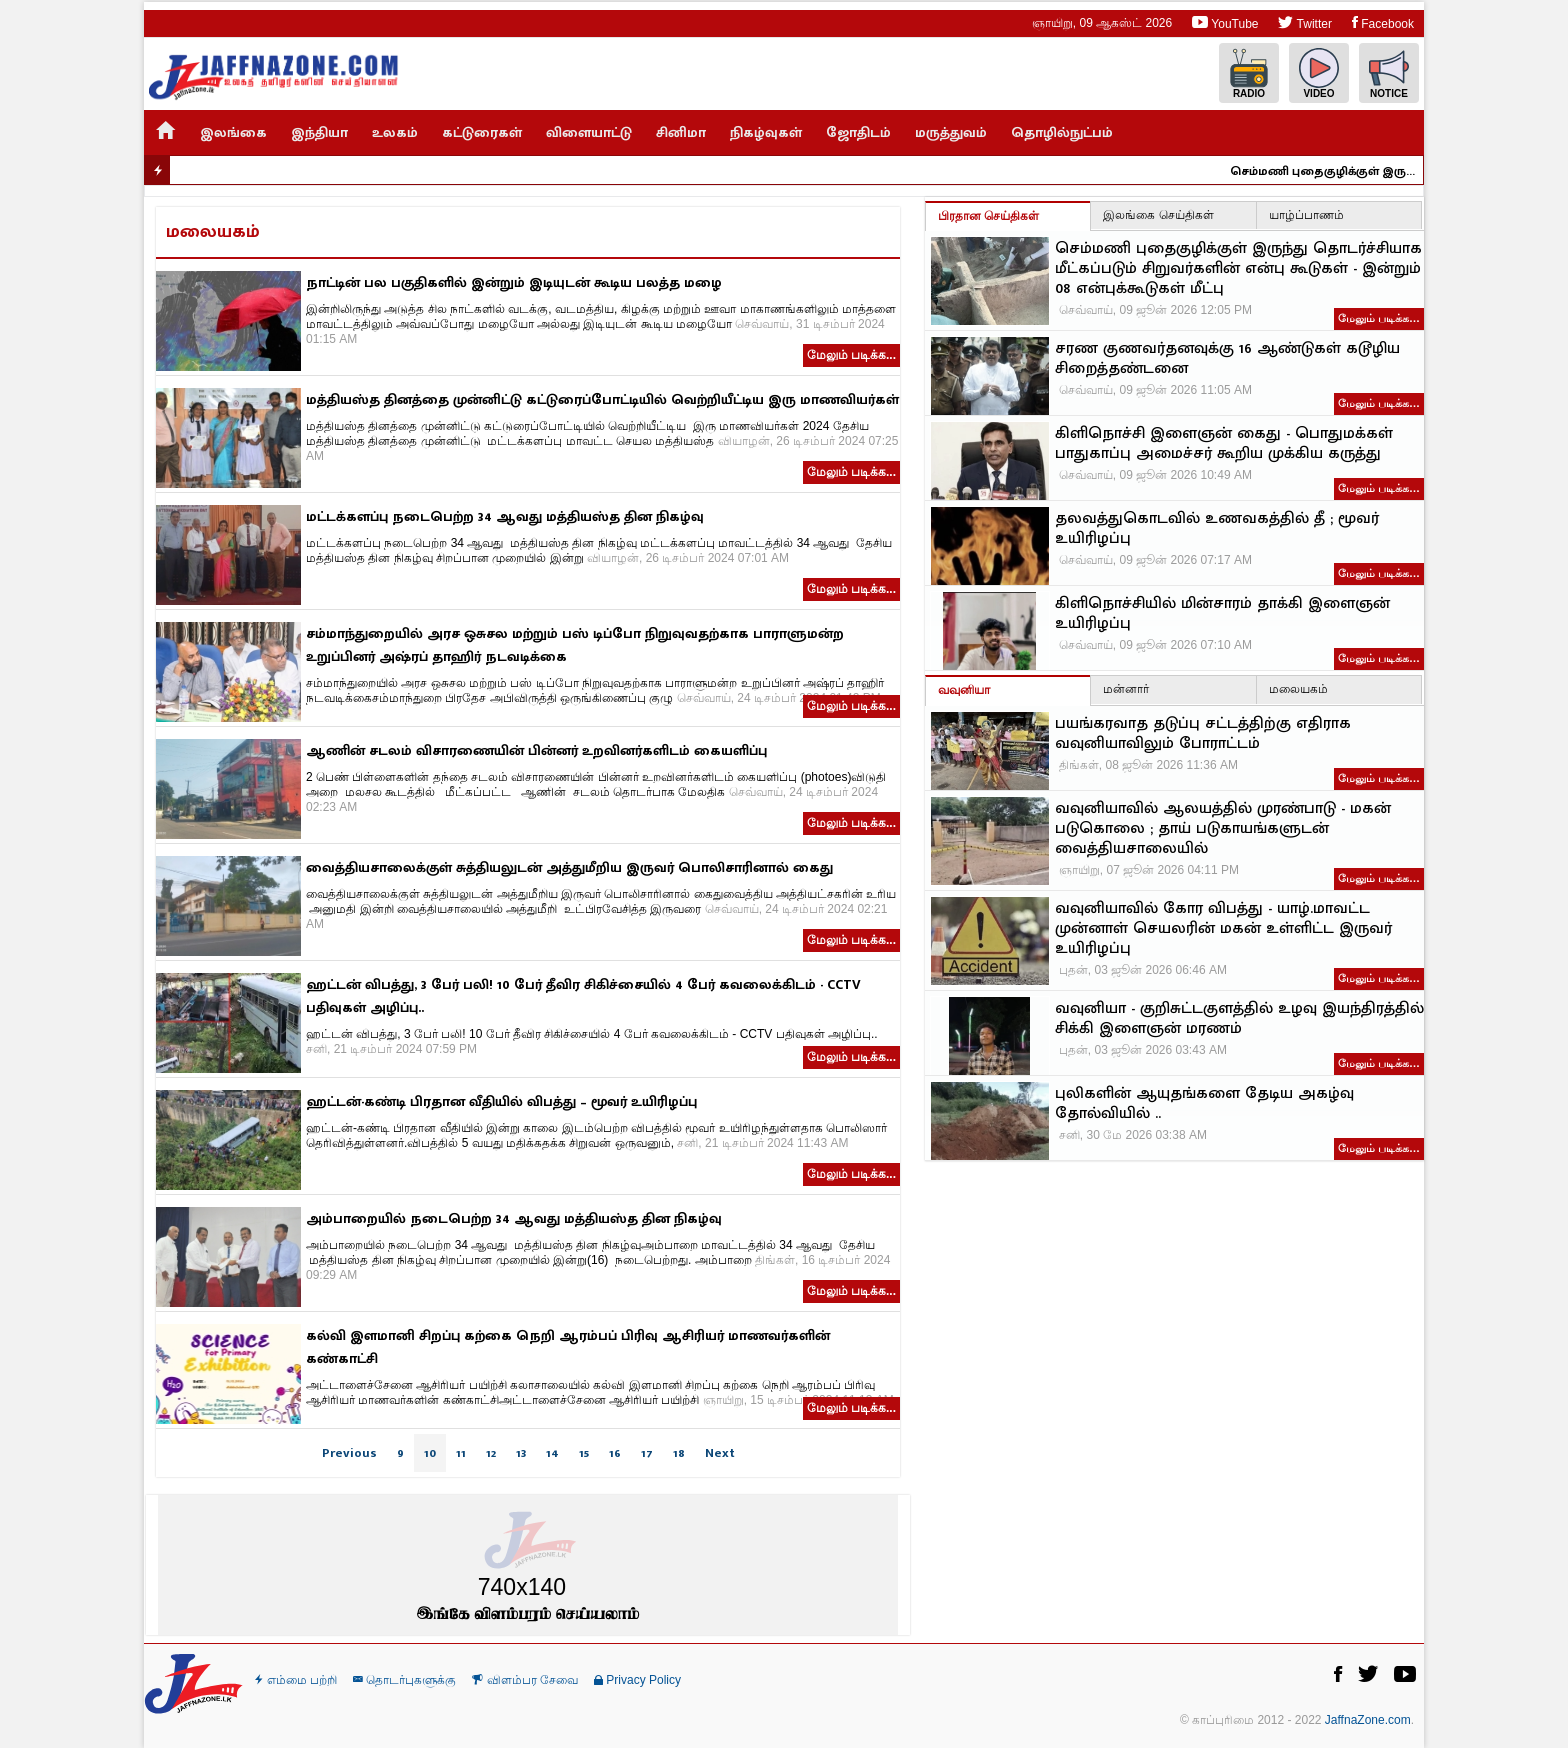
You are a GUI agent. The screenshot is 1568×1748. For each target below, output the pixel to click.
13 (521, 1453)
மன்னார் (1126, 689)
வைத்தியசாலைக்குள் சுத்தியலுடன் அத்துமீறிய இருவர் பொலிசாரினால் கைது (569, 867)
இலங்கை (233, 132)
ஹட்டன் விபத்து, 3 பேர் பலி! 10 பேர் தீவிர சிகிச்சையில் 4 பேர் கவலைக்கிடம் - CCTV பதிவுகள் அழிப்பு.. (583, 996)
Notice (1389, 73)
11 (461, 1453)
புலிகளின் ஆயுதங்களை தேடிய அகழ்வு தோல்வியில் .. (1204, 1104)
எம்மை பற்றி (296, 1680)
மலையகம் (1298, 689)
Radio (1249, 73)
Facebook (1383, 22)
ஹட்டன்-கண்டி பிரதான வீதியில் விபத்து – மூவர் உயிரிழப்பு (501, 1101)
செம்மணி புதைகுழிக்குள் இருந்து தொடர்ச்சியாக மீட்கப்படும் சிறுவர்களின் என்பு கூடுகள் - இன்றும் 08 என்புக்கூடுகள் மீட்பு (1353, 171)
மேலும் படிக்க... (851, 355)
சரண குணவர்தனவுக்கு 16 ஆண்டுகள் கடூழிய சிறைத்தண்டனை (1227, 359)
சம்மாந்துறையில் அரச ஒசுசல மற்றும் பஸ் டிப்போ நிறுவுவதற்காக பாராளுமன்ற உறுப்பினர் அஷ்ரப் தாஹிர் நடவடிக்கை (575, 645)
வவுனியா (964, 690)
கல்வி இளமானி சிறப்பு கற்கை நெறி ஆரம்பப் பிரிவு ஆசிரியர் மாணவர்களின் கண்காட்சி (568, 1347)
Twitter (1304, 22)
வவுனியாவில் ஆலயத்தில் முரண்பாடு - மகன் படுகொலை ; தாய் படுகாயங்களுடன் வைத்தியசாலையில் (1223, 829)
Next (720, 1453)
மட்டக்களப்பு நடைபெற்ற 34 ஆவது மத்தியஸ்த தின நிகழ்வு (505, 516)
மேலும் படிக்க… (1379, 318)
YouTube (1225, 22)
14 (552, 1453)
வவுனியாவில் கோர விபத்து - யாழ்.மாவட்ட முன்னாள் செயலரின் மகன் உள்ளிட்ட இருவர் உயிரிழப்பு (1223, 929)
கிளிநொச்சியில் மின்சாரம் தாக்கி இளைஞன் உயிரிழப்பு (1222, 614)
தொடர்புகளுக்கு (404, 1680)
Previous (349, 1453)
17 (647, 1453)
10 (430, 1453)
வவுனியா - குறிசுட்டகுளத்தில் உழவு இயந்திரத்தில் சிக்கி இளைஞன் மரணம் (1239, 1019)
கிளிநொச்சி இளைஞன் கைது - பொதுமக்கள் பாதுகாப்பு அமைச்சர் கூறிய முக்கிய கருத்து (1224, 444)
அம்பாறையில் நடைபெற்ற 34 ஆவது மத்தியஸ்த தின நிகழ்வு (514, 1218)
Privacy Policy (637, 1680)
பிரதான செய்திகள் (988, 216)
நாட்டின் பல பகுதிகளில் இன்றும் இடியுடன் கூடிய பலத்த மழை (514, 282)
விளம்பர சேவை (525, 1680)
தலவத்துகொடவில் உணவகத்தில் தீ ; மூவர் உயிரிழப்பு (1217, 529)
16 (615, 1453)
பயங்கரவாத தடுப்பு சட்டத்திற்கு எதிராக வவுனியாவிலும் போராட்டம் (1203, 734)
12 (491, 1453)
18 (679, 1453)
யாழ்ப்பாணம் (1306, 215)
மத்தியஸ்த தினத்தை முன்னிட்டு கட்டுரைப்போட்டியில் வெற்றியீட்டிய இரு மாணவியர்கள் (602, 399)
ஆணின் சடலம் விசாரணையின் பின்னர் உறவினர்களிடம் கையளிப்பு (536, 750)
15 (584, 1453)
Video (1319, 73)
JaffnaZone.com (1368, 1720)
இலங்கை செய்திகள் (1158, 215)
